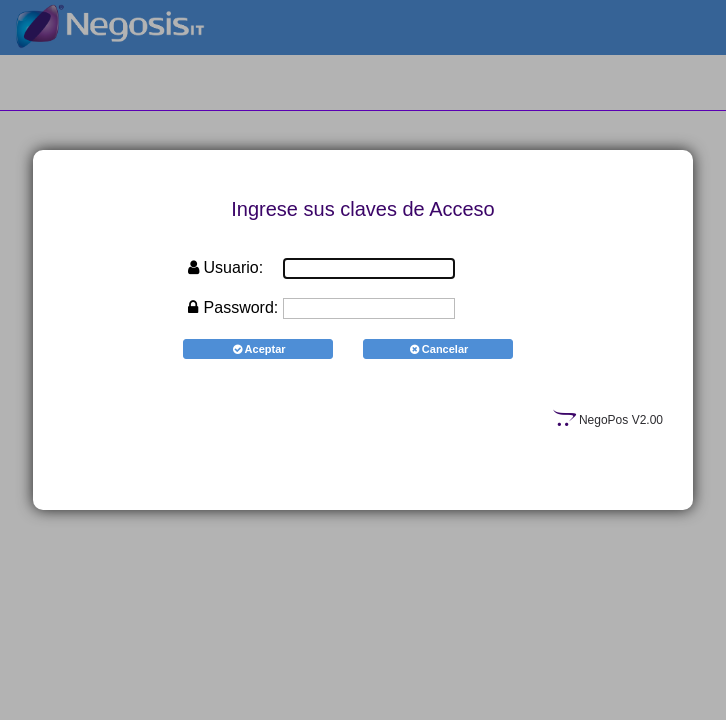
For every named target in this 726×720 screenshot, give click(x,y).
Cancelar (438, 349)
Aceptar (257, 349)
